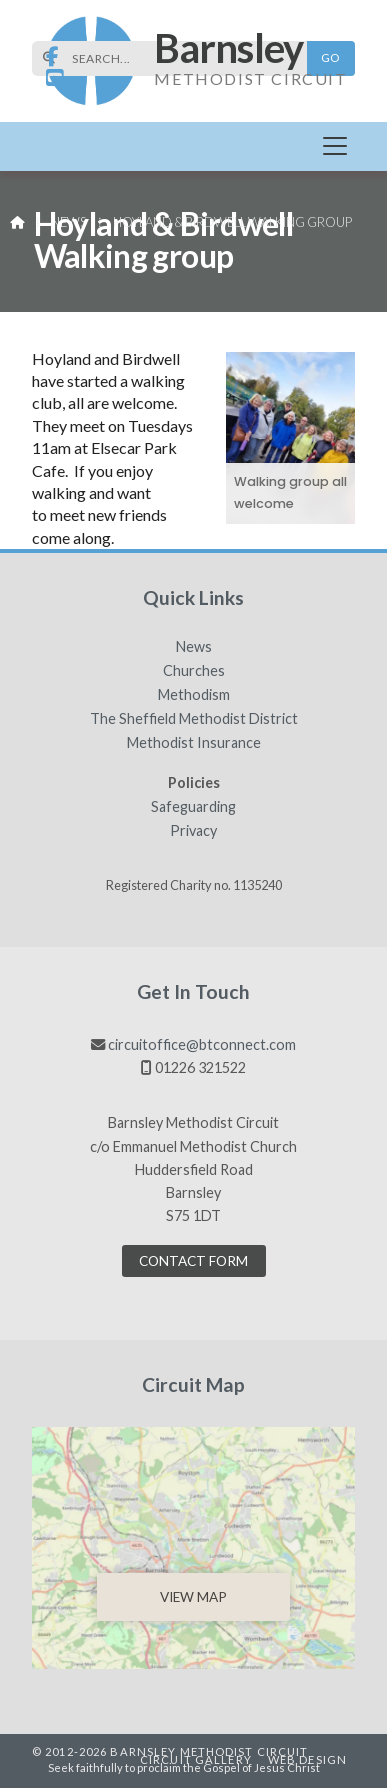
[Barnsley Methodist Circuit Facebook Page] (52, 57)
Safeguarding (193, 807)
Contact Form (193, 1261)
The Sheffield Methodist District (194, 719)
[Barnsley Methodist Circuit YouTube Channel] (55, 78)
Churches (194, 671)
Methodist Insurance (194, 743)
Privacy (193, 831)
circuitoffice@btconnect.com (202, 1044)
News (68, 222)
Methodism (194, 695)
